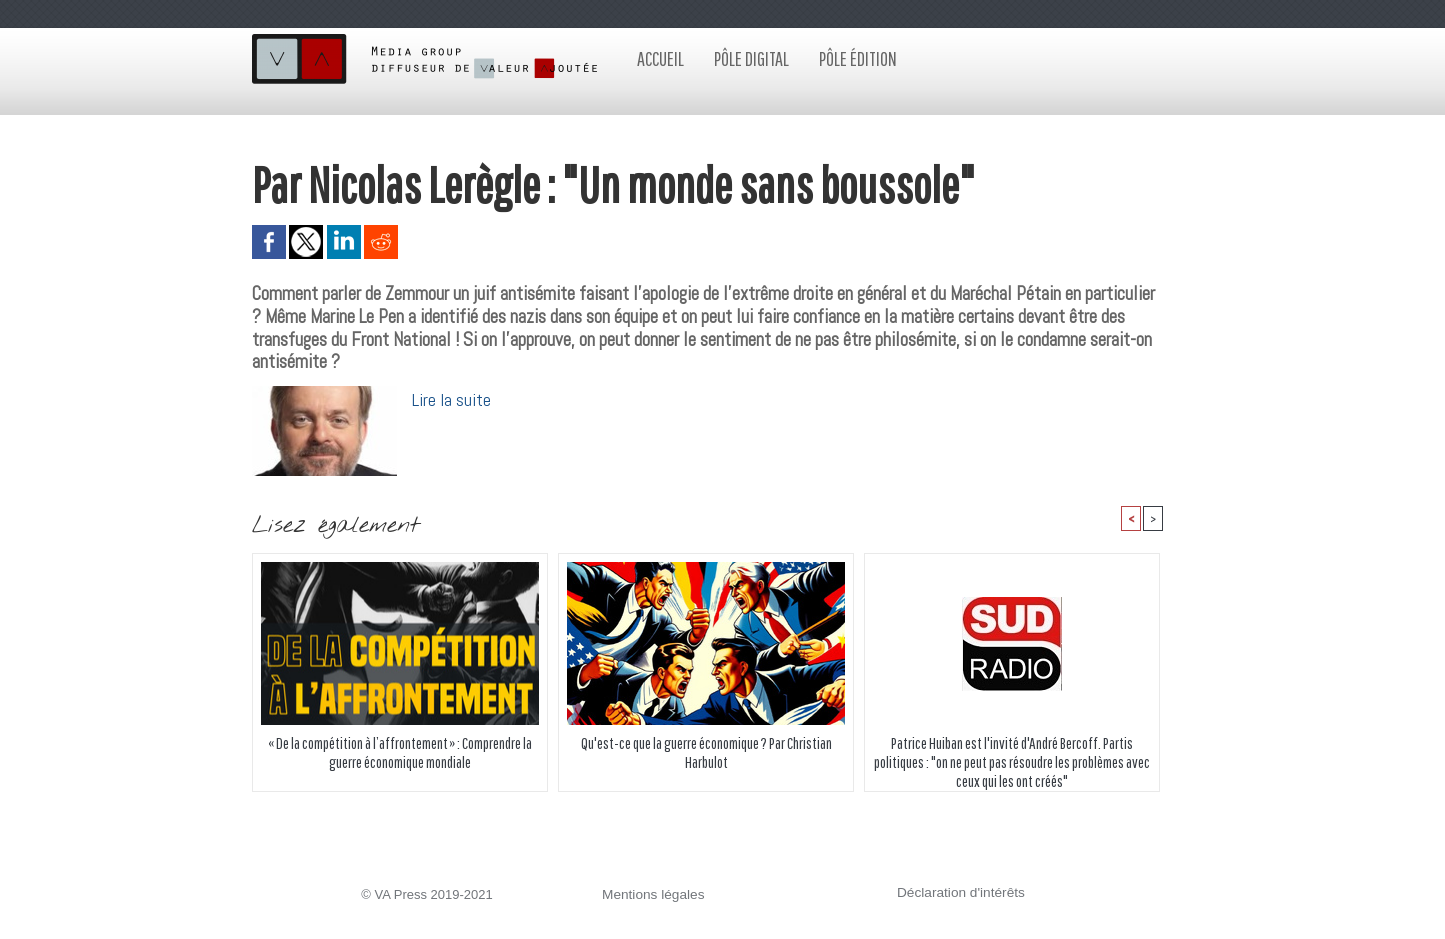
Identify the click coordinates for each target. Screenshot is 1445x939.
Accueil (660, 58)
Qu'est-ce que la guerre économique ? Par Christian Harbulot (706, 753)
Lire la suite (452, 399)
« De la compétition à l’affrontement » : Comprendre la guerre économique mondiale (400, 753)
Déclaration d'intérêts (958, 893)
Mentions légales (651, 895)
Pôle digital (751, 58)
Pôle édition (858, 58)
